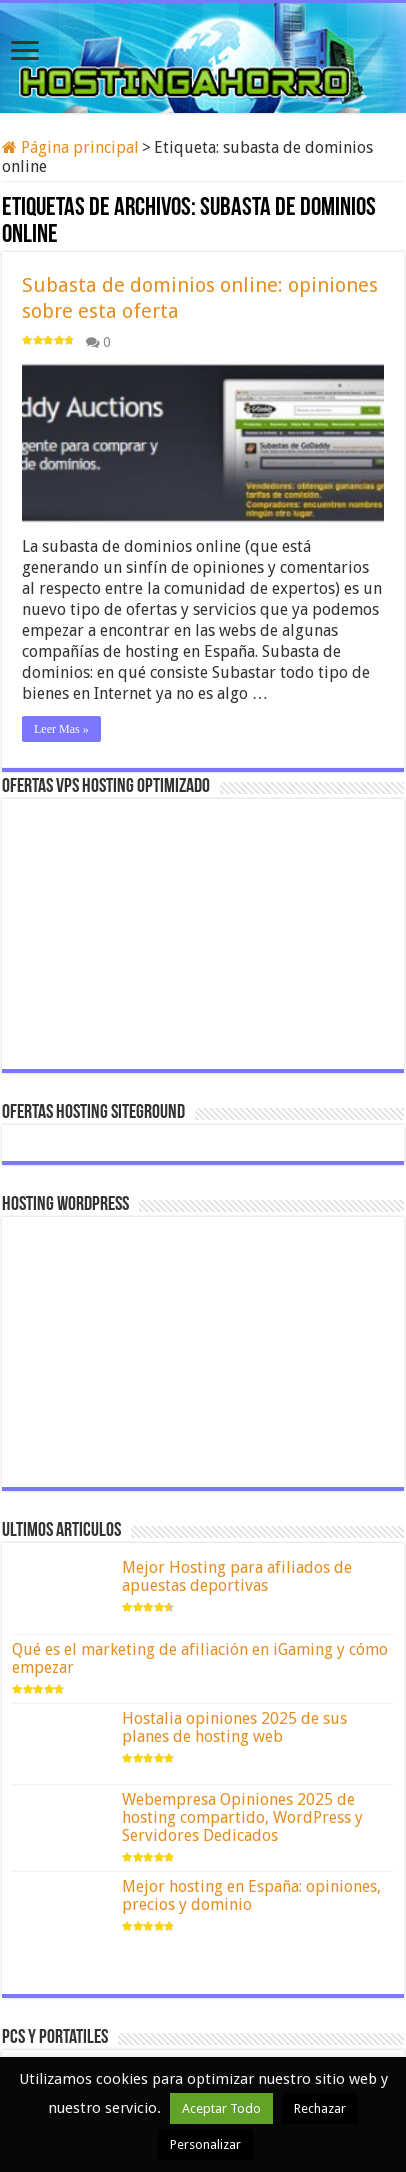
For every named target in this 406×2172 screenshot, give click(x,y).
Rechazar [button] (320, 2108)
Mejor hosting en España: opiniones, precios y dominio (251, 1895)
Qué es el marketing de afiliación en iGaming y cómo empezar (200, 1658)
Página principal (70, 147)
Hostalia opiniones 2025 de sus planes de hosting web (234, 1727)
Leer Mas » (61, 729)
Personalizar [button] (205, 2144)
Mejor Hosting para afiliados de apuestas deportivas (237, 1576)
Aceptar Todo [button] (221, 2108)
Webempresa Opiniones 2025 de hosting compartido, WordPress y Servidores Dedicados (242, 1817)
